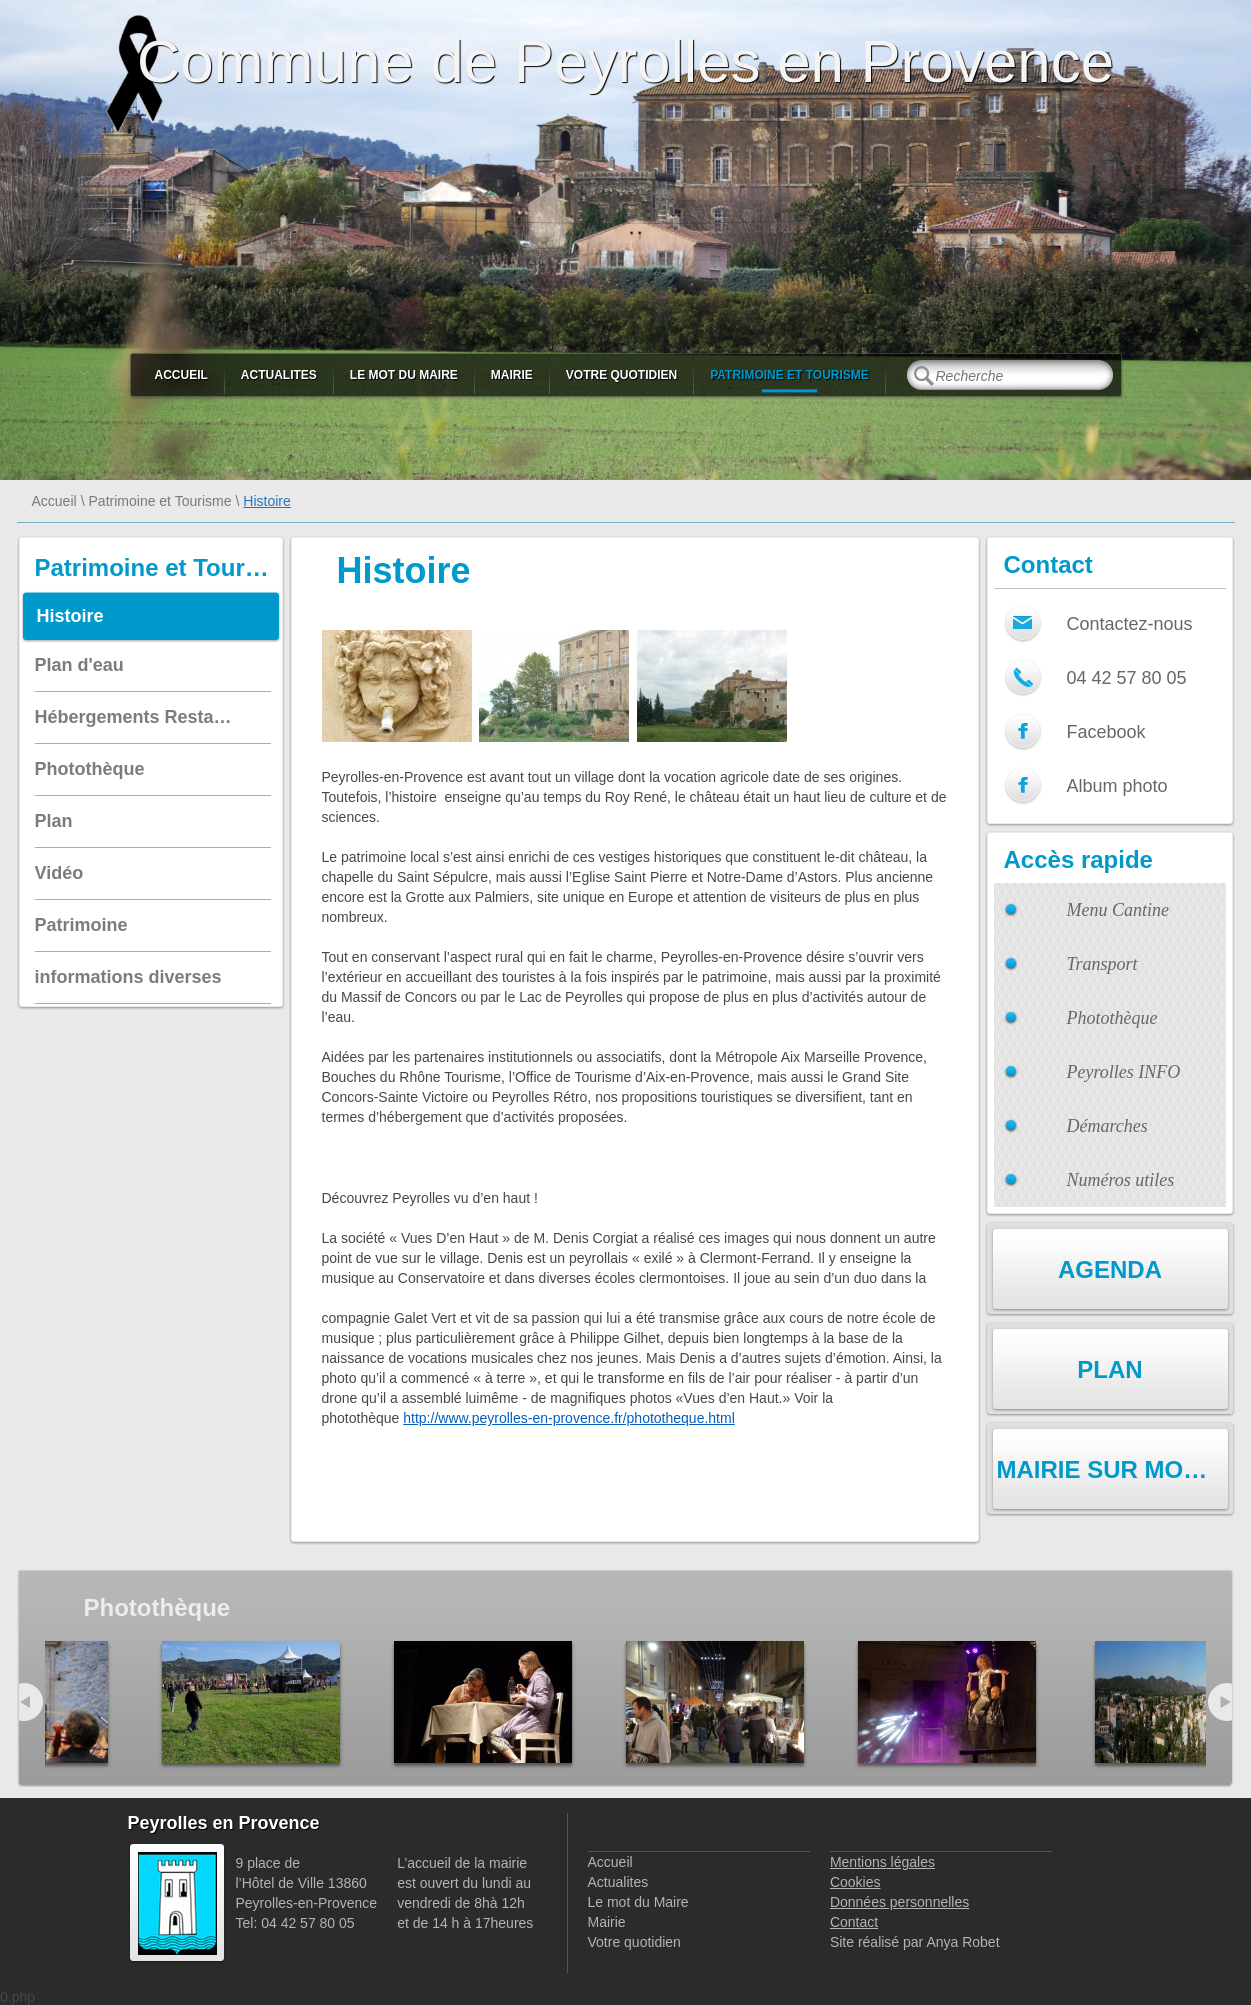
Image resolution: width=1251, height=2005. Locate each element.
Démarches (1107, 1126)
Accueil (181, 375)
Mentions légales (882, 1862)
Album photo (1117, 786)
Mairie (512, 375)
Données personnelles (899, 1902)
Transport (1102, 964)
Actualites (279, 375)
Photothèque (1112, 1018)
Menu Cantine (1118, 910)
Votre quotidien (621, 375)
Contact (854, 1922)
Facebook (1106, 732)
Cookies (855, 1882)
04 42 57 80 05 (1127, 678)
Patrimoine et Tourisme (789, 375)
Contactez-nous (1130, 624)
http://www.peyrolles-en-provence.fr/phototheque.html (569, 1418)
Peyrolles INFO (1124, 1072)
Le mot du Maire (404, 375)
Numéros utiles (1121, 1180)
